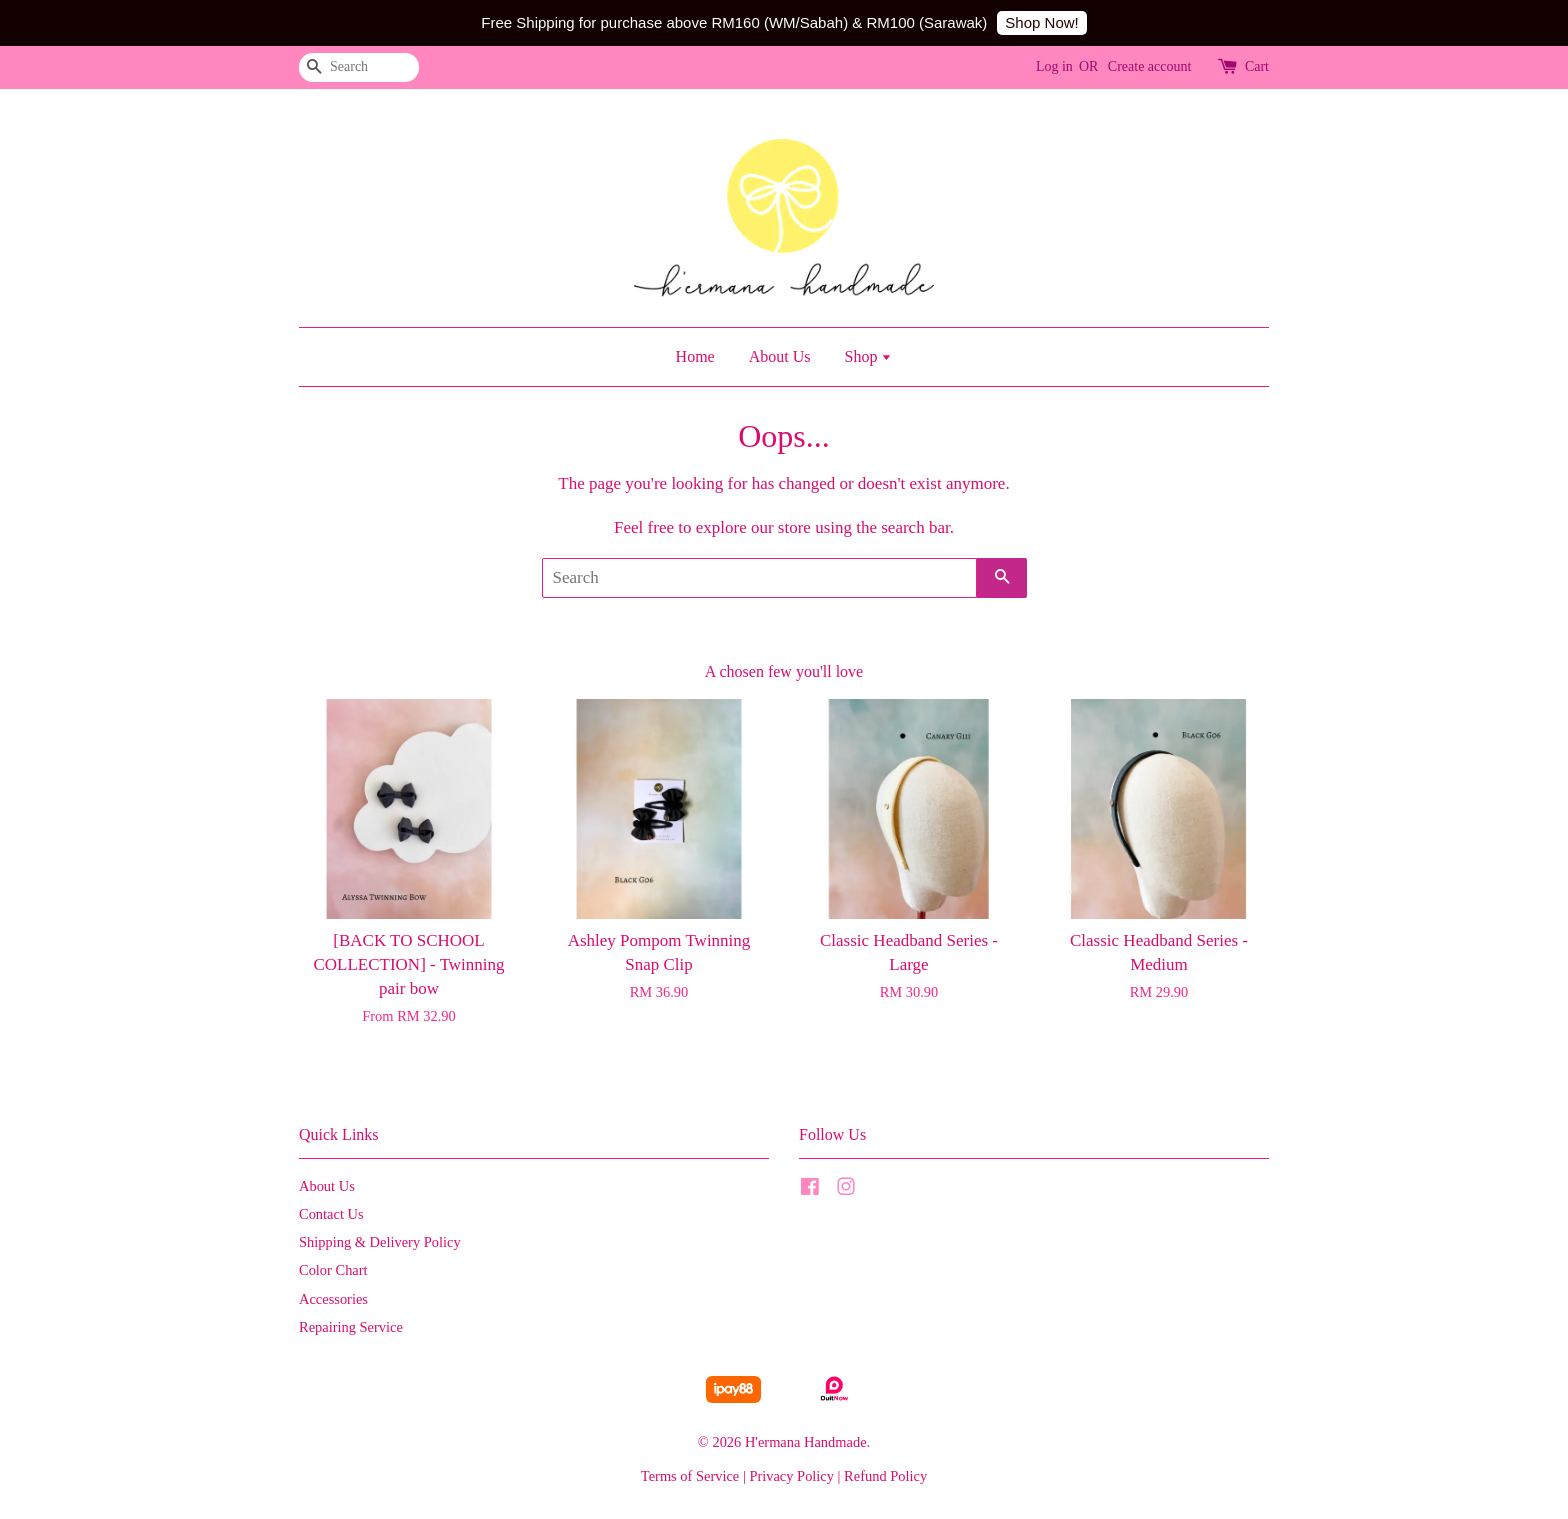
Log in (1054, 66)
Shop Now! (1041, 22)
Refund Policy (885, 1476)
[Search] (359, 67)
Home (695, 356)
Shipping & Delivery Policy (380, 1242)
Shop (868, 356)
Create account (1150, 66)
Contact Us (331, 1214)
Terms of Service (690, 1476)
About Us (780, 356)
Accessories (333, 1299)
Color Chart (333, 1270)
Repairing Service (351, 1327)
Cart (1257, 66)
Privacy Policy (791, 1476)
